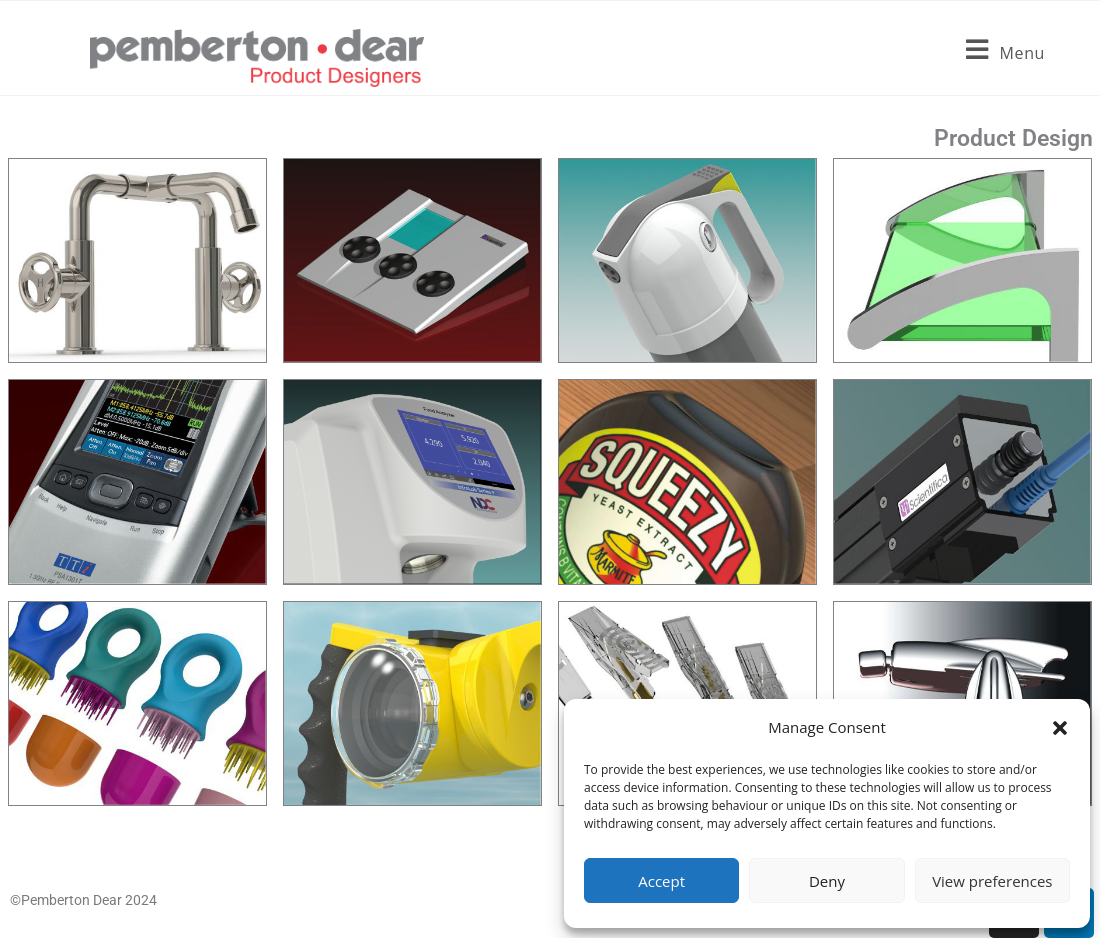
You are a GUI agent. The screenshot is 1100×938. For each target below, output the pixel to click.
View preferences (992, 881)
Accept (661, 881)
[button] (1060, 728)
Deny (827, 881)
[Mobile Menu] (1005, 58)
